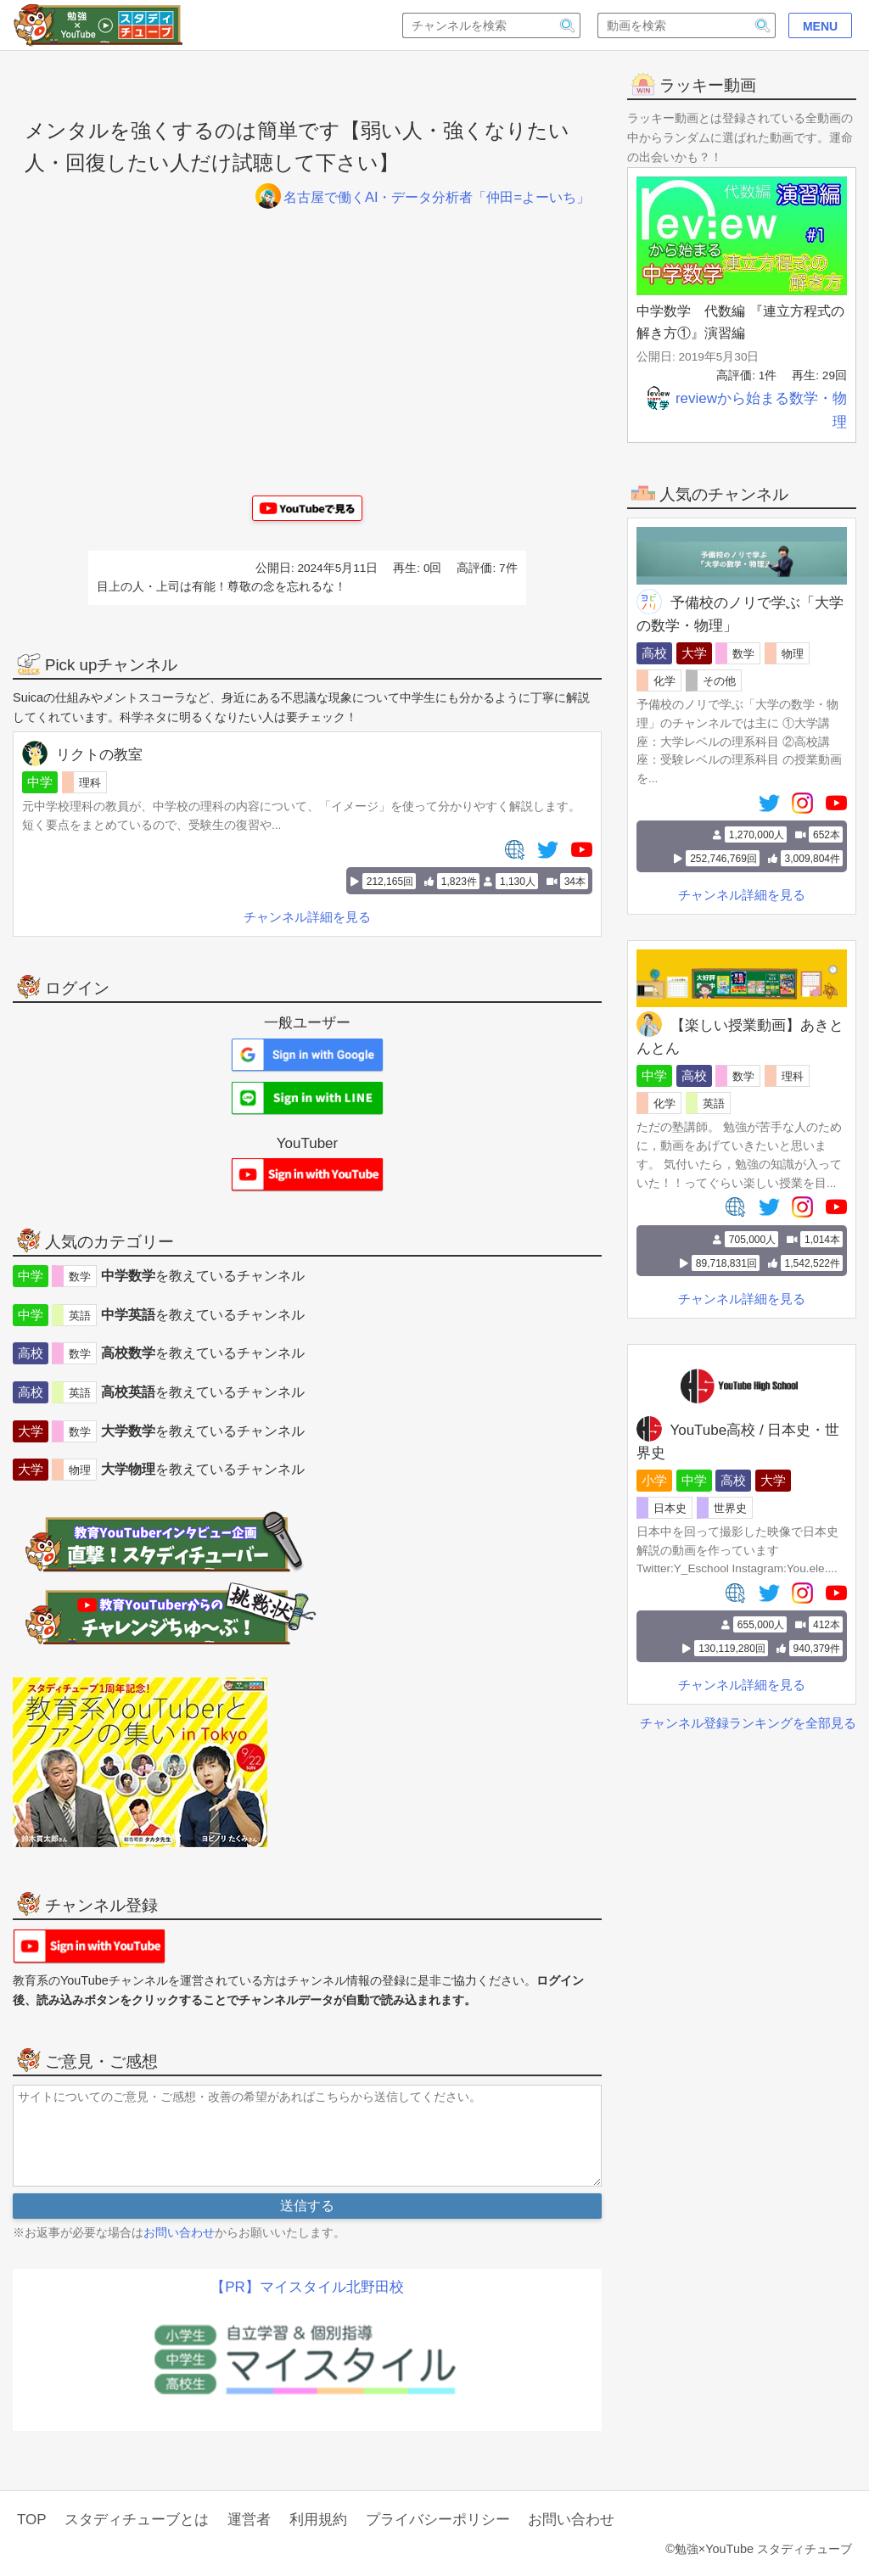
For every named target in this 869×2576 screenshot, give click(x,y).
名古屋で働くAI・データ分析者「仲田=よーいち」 (413, 197)
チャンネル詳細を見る (741, 893)
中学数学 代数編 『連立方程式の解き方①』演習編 (740, 321)
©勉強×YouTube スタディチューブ (758, 2549)
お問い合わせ (179, 2232)
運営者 (249, 2520)
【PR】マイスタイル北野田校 (307, 2287)
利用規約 (318, 2520)
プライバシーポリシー (438, 2520)
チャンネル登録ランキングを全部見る (748, 1722)
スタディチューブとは (136, 2520)
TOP (32, 2520)
